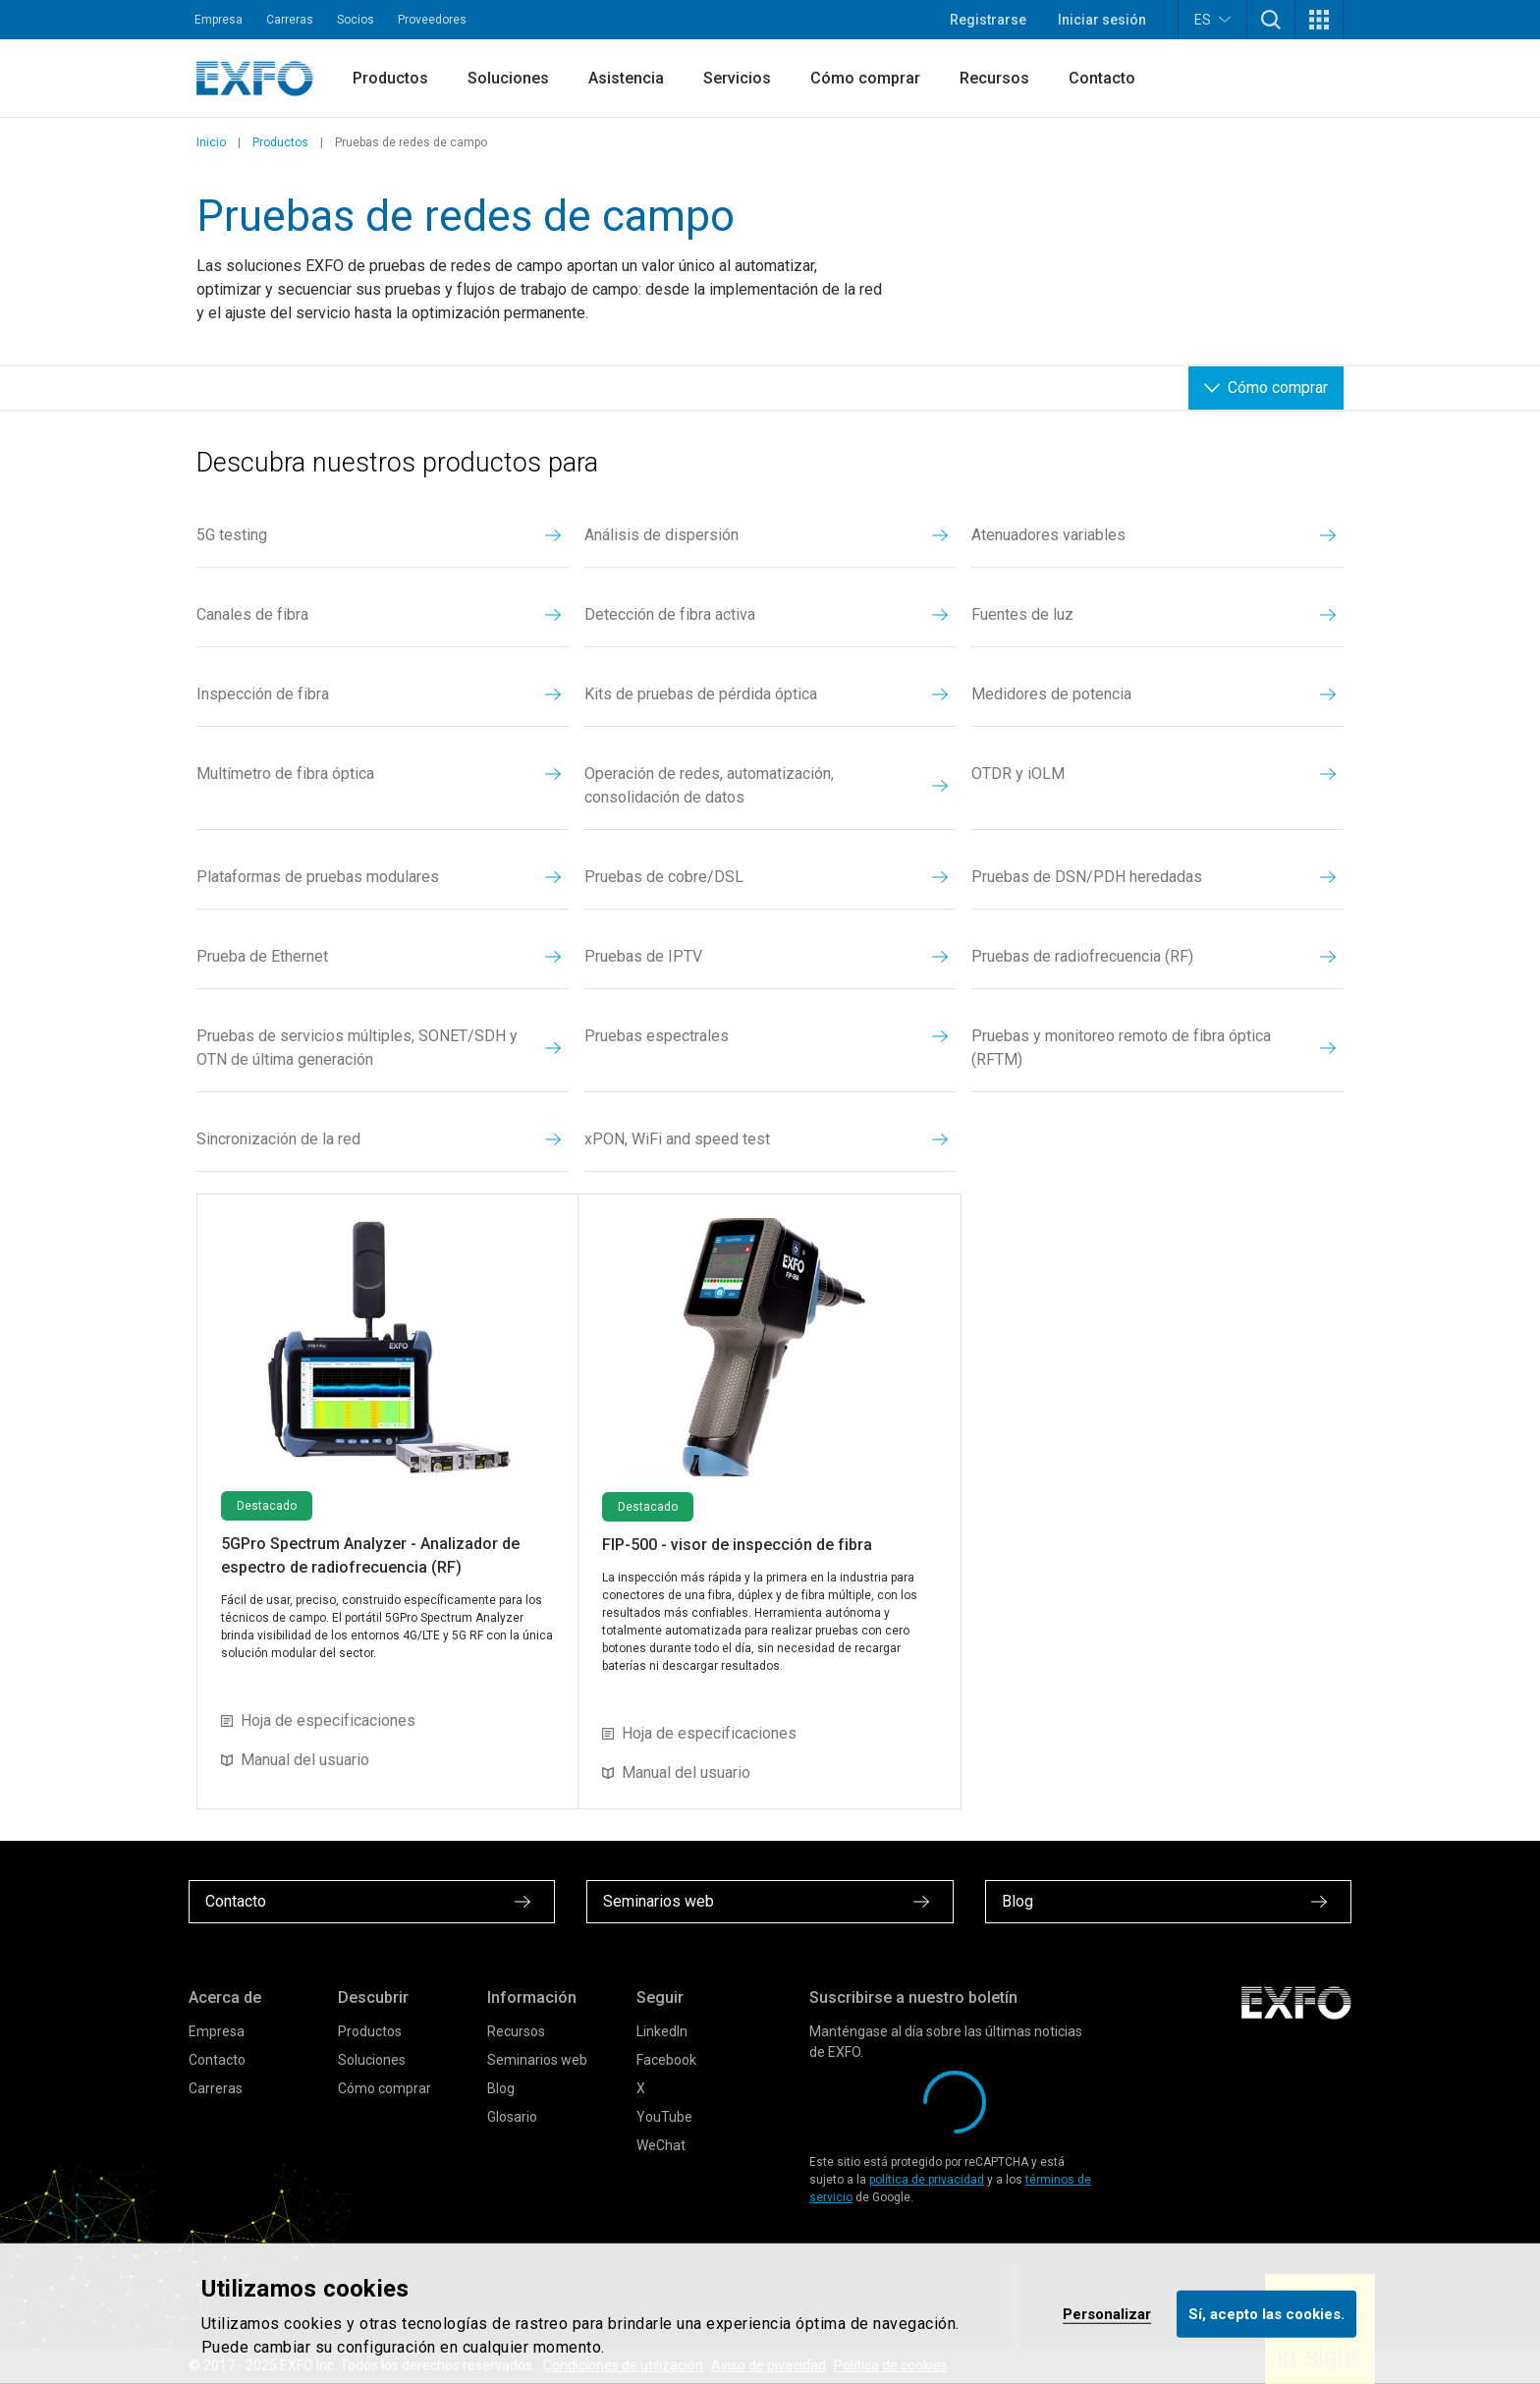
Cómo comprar (865, 78)
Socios (355, 20)
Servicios (737, 78)
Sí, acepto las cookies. (1266, 2313)
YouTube (664, 2117)
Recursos (994, 78)
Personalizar (1107, 2313)
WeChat (661, 2145)
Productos (390, 78)
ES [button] (1212, 19)
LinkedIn (662, 2031)
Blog (501, 2088)
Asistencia (626, 78)
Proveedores (432, 20)
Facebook (666, 2060)
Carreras (289, 20)
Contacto (1102, 78)
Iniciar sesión (1102, 20)
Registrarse (988, 20)
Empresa (218, 20)
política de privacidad (926, 2180)
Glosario (512, 2117)
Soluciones (508, 78)
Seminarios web (537, 2060)
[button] (1270, 19)
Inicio (211, 142)
